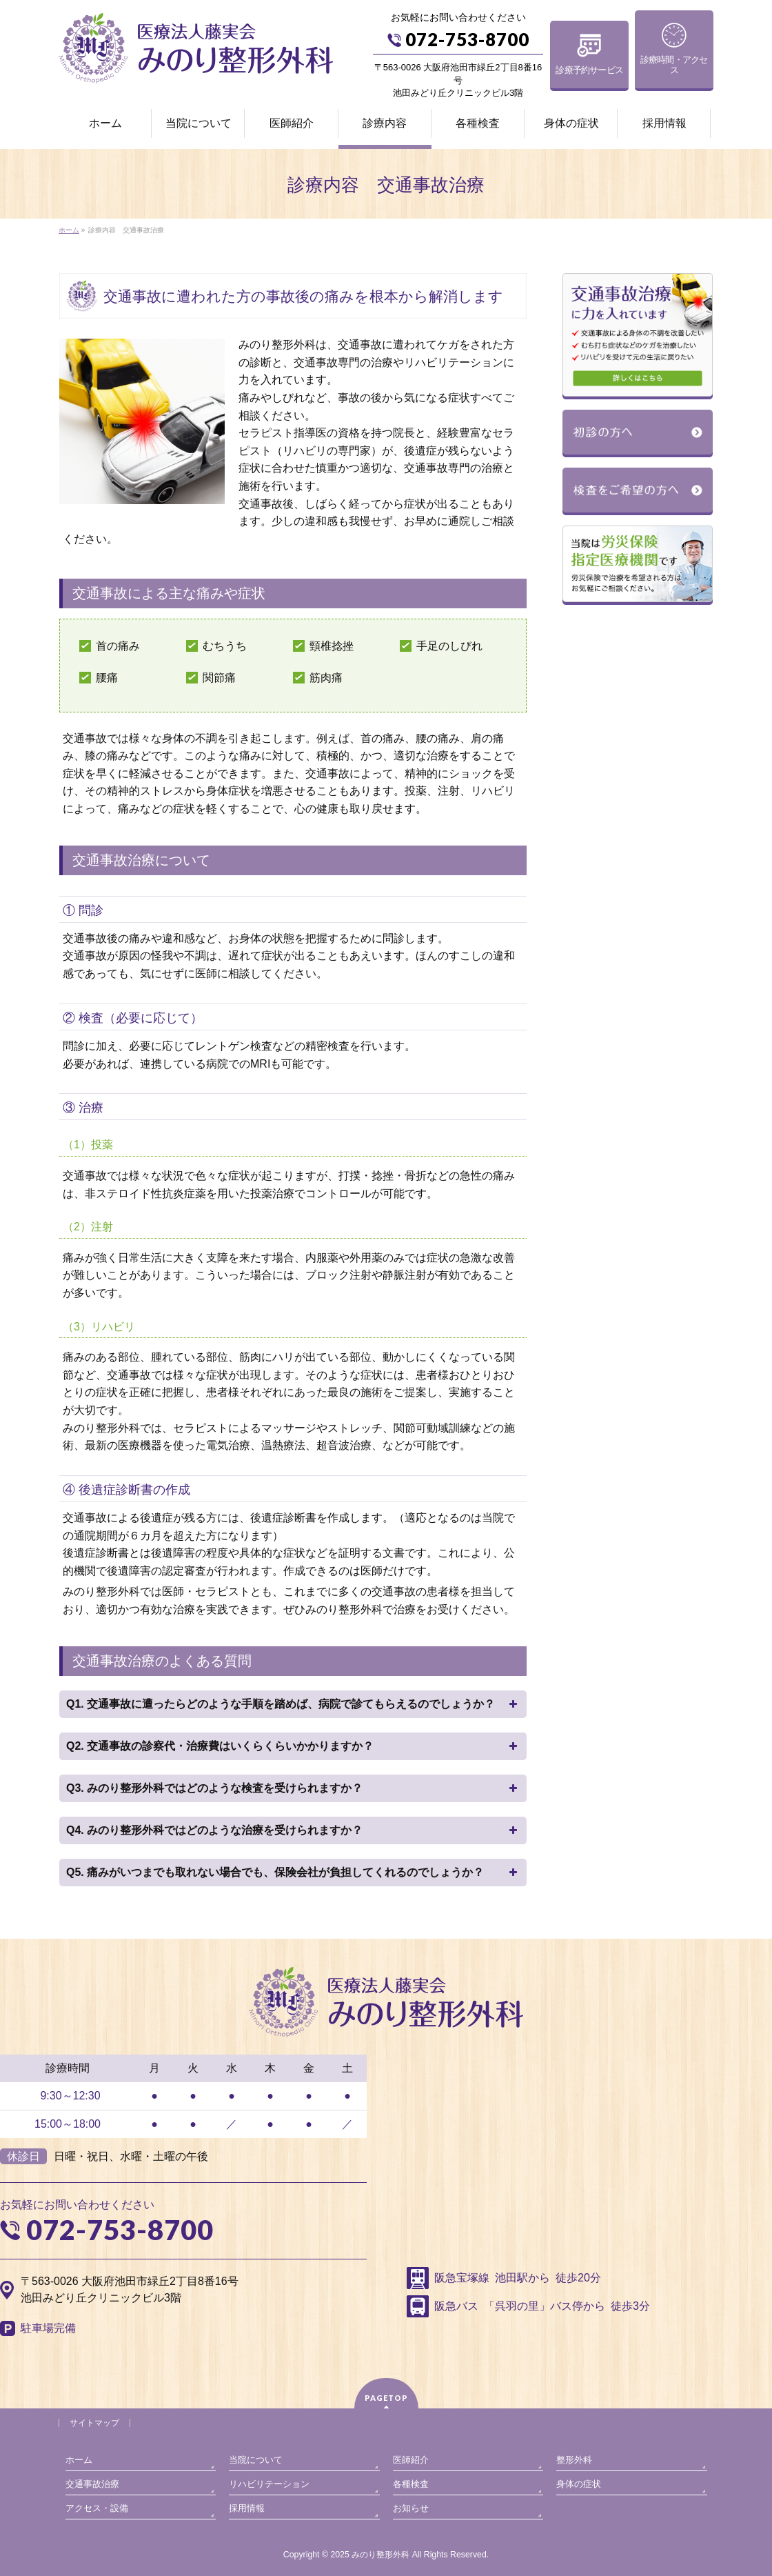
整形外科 (574, 2460)
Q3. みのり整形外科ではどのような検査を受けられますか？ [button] (293, 1788)
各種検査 (411, 2484)
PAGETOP (386, 2397)
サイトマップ (94, 2423)
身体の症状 (578, 2484)
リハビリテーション (269, 2484)
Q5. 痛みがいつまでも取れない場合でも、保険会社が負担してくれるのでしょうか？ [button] (293, 1872)
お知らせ (411, 2508)
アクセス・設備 (96, 2508)
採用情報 (247, 2508)
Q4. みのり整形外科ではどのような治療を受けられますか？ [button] (293, 1830)
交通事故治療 (92, 2484)
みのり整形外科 (380, 2554)
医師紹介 (411, 2460)
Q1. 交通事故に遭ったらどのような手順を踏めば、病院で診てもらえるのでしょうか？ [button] (293, 1704)
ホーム (78, 2460)
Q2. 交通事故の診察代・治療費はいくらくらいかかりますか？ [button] (293, 1746)
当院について (256, 2460)
